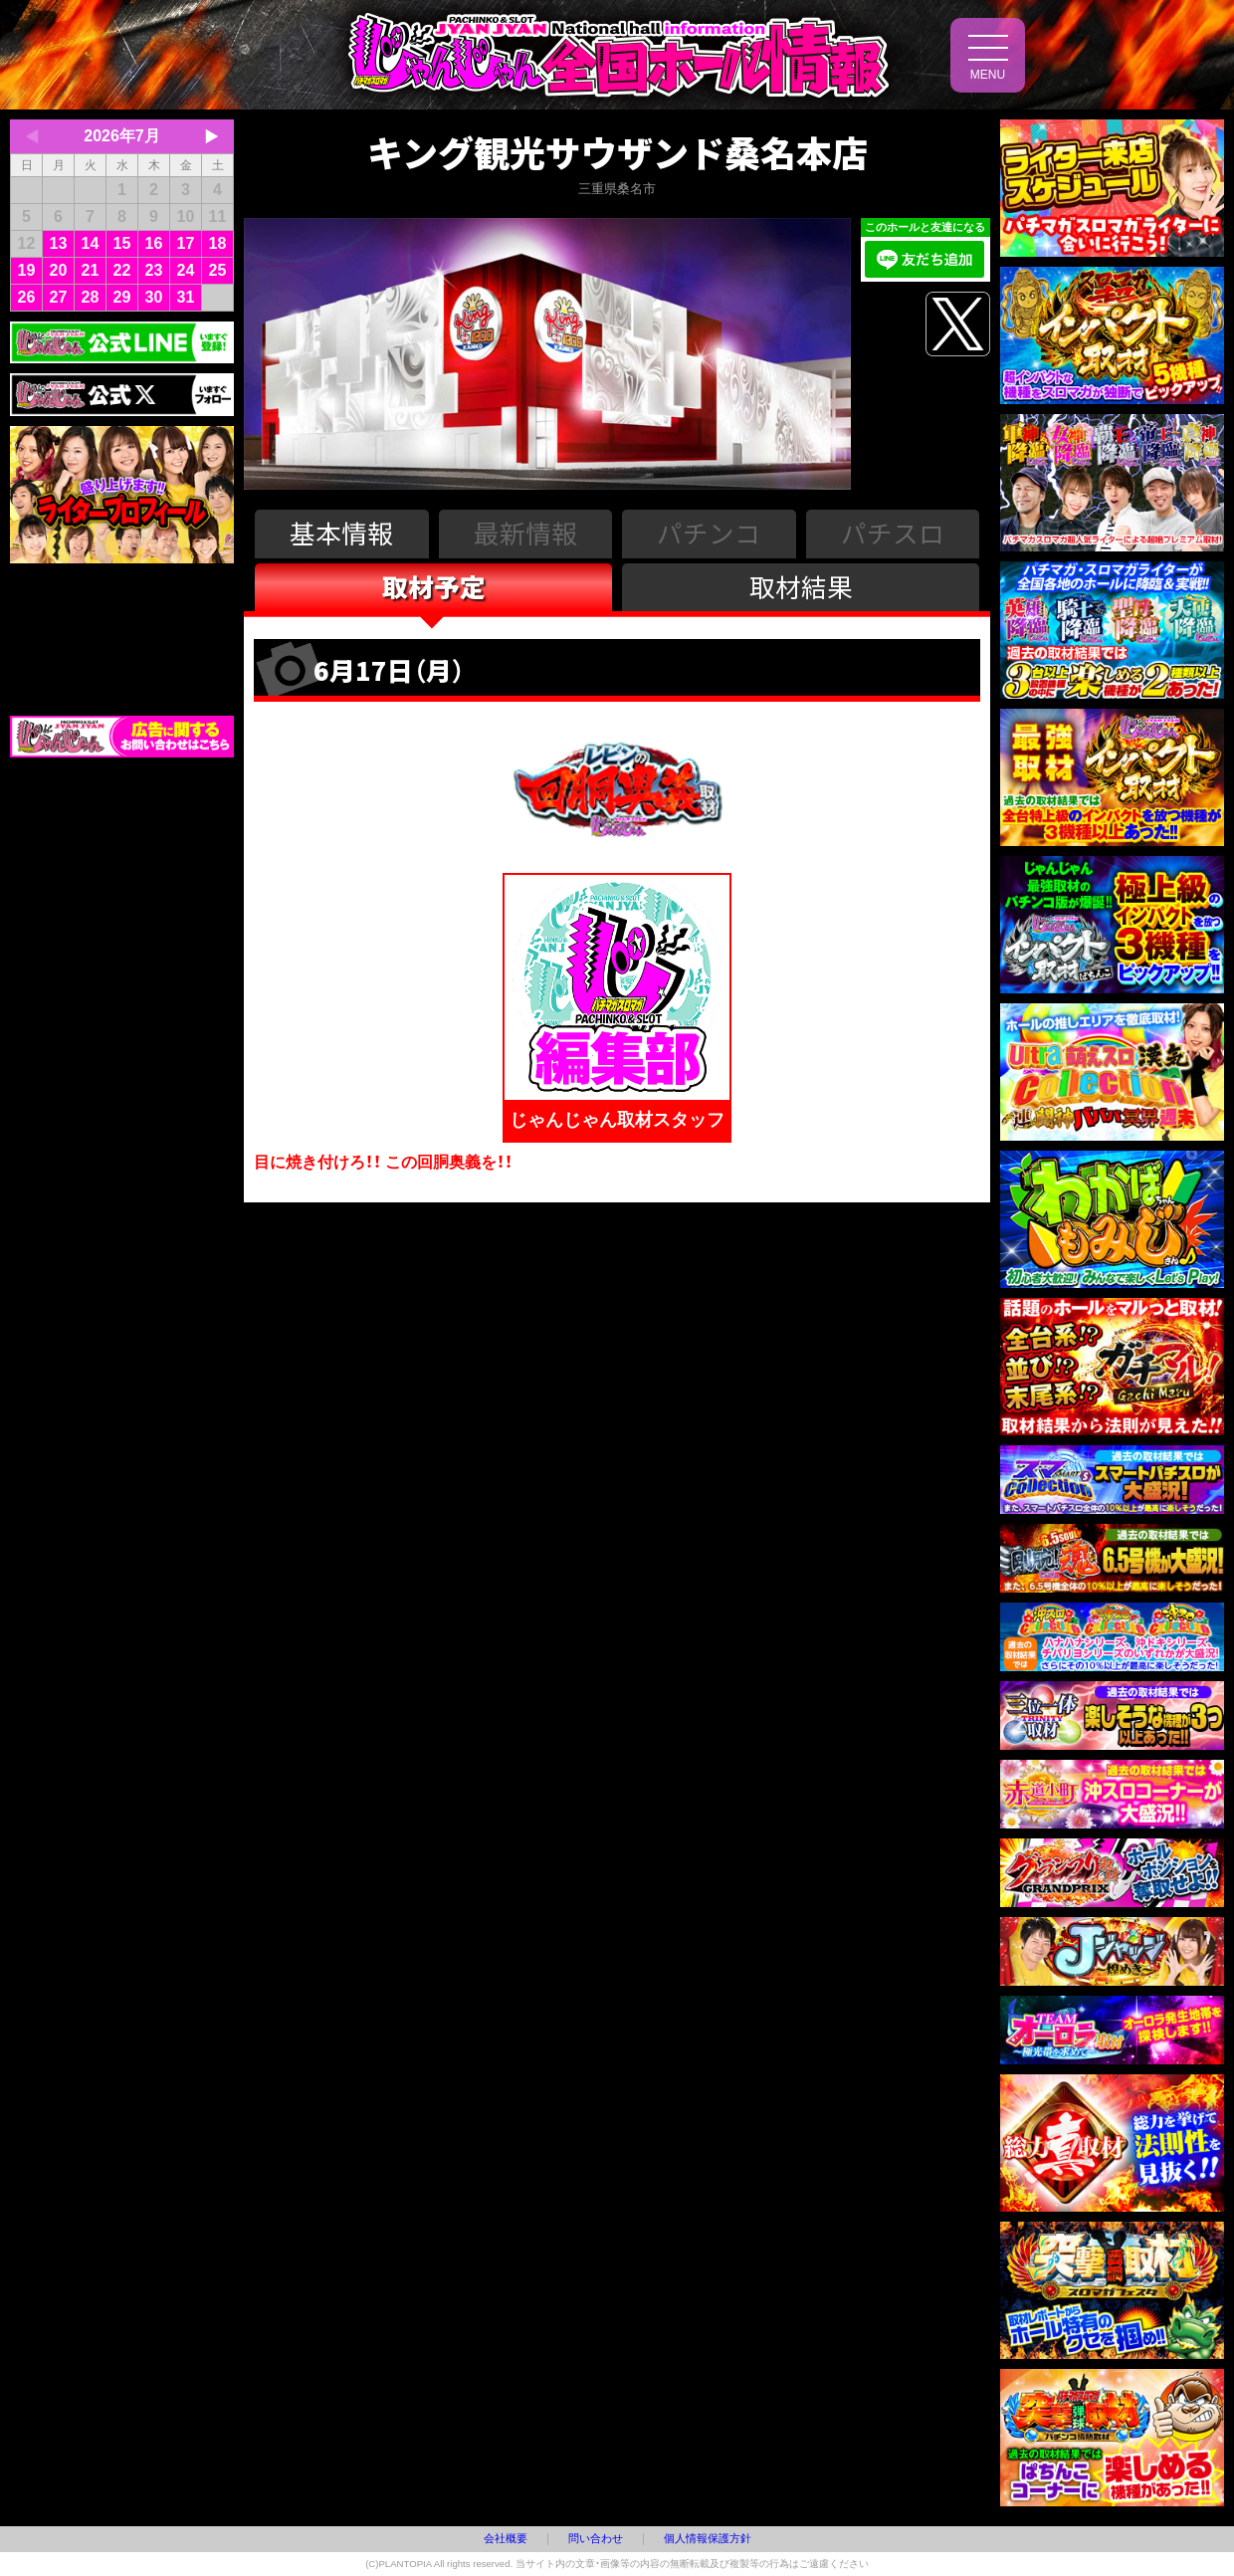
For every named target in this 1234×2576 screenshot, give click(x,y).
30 (154, 297)
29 (122, 297)
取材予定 (434, 585)
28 (91, 297)
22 (122, 270)
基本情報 (341, 532)
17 (186, 243)
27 (59, 297)
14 (91, 243)
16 (154, 243)
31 (186, 297)
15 (122, 243)
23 (154, 270)
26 (27, 297)
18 (218, 243)
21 (91, 270)
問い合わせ (595, 2538)
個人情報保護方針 (707, 2538)
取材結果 (801, 585)
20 (59, 270)
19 (27, 270)
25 (218, 270)
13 (59, 243)
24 (186, 270)
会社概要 (505, 2538)
